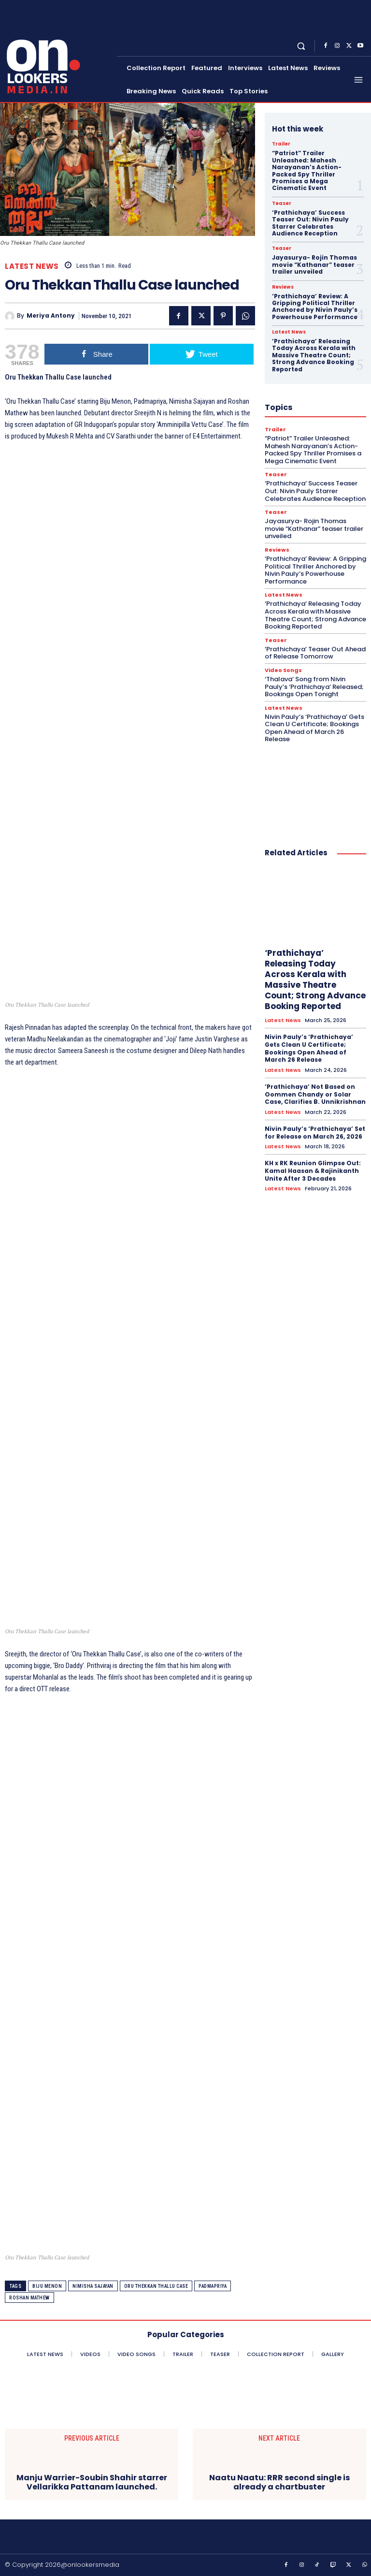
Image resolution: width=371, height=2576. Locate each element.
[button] (301, 45)
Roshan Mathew (29, 2297)
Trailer (281, 144)
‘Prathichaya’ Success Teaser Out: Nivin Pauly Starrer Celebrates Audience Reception (310, 222)
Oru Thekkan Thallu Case (156, 2286)
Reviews (283, 287)
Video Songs (283, 670)
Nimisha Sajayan (93, 2286)
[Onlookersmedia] (59, 50)
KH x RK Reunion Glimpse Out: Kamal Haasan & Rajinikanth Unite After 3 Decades (313, 1170)
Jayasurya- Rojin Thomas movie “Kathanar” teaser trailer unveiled (314, 264)
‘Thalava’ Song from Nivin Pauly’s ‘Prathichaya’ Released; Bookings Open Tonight (314, 686)
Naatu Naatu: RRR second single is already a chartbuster (279, 2482)
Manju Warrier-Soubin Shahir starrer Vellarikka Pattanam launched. (91, 2482)
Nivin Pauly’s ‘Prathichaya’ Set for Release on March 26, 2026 (315, 1133)
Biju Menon (47, 2286)
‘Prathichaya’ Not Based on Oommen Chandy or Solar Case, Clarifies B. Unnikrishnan (315, 1094)
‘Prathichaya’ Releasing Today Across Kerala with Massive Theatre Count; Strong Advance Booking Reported (314, 355)
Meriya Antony (51, 315)
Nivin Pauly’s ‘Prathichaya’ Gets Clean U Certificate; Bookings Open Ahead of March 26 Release (314, 728)
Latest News (32, 266)
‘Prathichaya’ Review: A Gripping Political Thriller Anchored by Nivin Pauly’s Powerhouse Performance (314, 306)
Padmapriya (213, 2286)
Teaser (281, 203)
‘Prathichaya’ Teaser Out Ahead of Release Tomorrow (315, 652)
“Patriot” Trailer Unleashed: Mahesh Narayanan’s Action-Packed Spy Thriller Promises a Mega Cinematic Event (307, 170)
